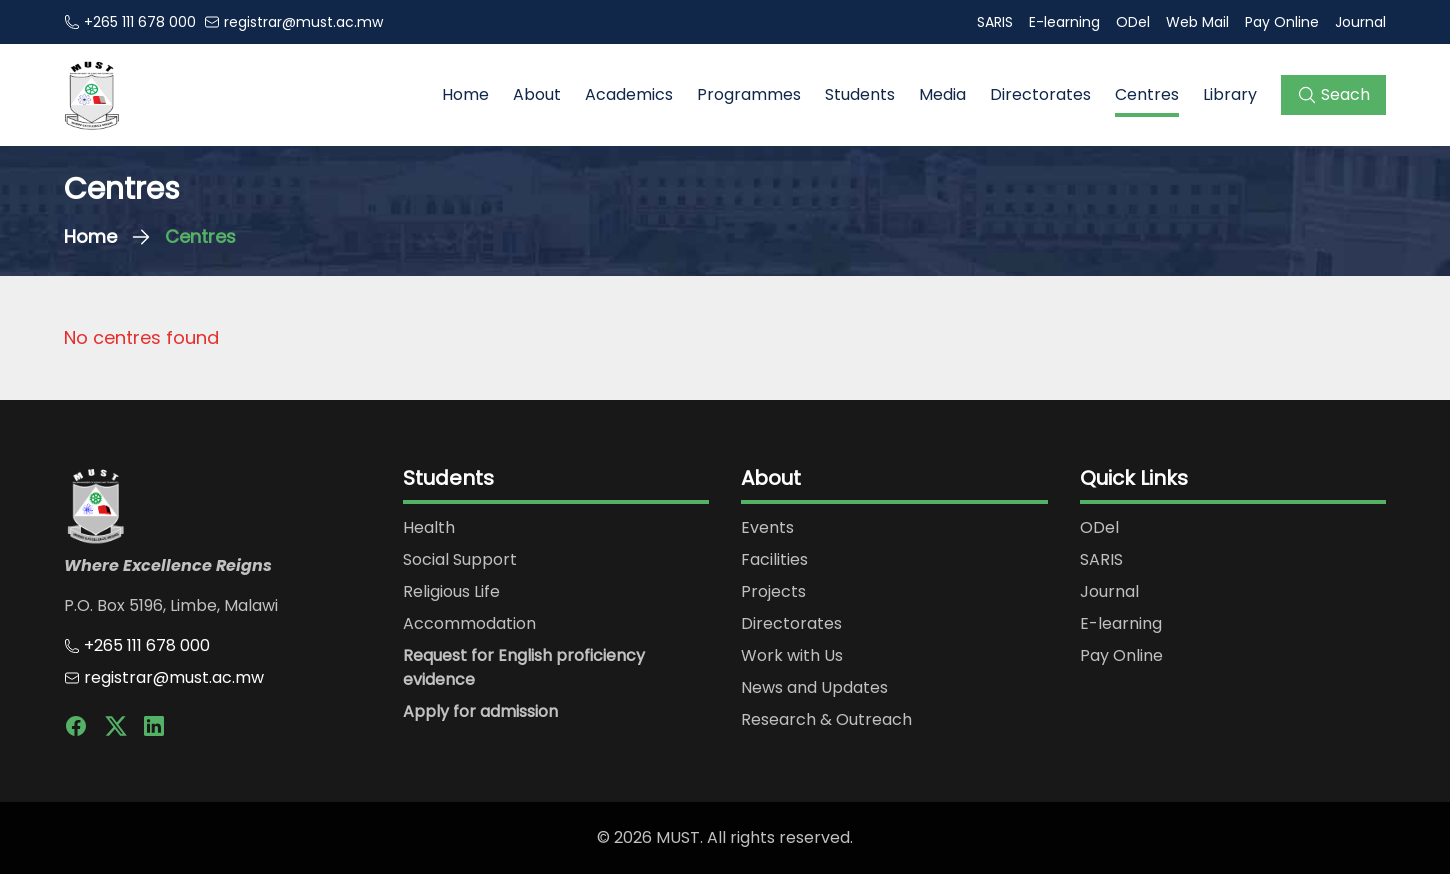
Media (942, 94)
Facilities (774, 559)
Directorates (1040, 94)
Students (860, 94)
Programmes (749, 94)
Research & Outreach (826, 719)
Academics (629, 94)
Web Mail (1197, 22)
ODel (1133, 22)
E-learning (1064, 22)
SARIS (995, 22)
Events (767, 527)
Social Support (460, 559)
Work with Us (792, 655)
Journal (1360, 22)
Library (1230, 94)
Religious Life (451, 591)
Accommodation (469, 623)
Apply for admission (480, 711)
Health (429, 527)
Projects (773, 591)
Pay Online (1282, 22)
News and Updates (814, 687)
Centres (1147, 94)
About (537, 94)
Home (465, 94)
